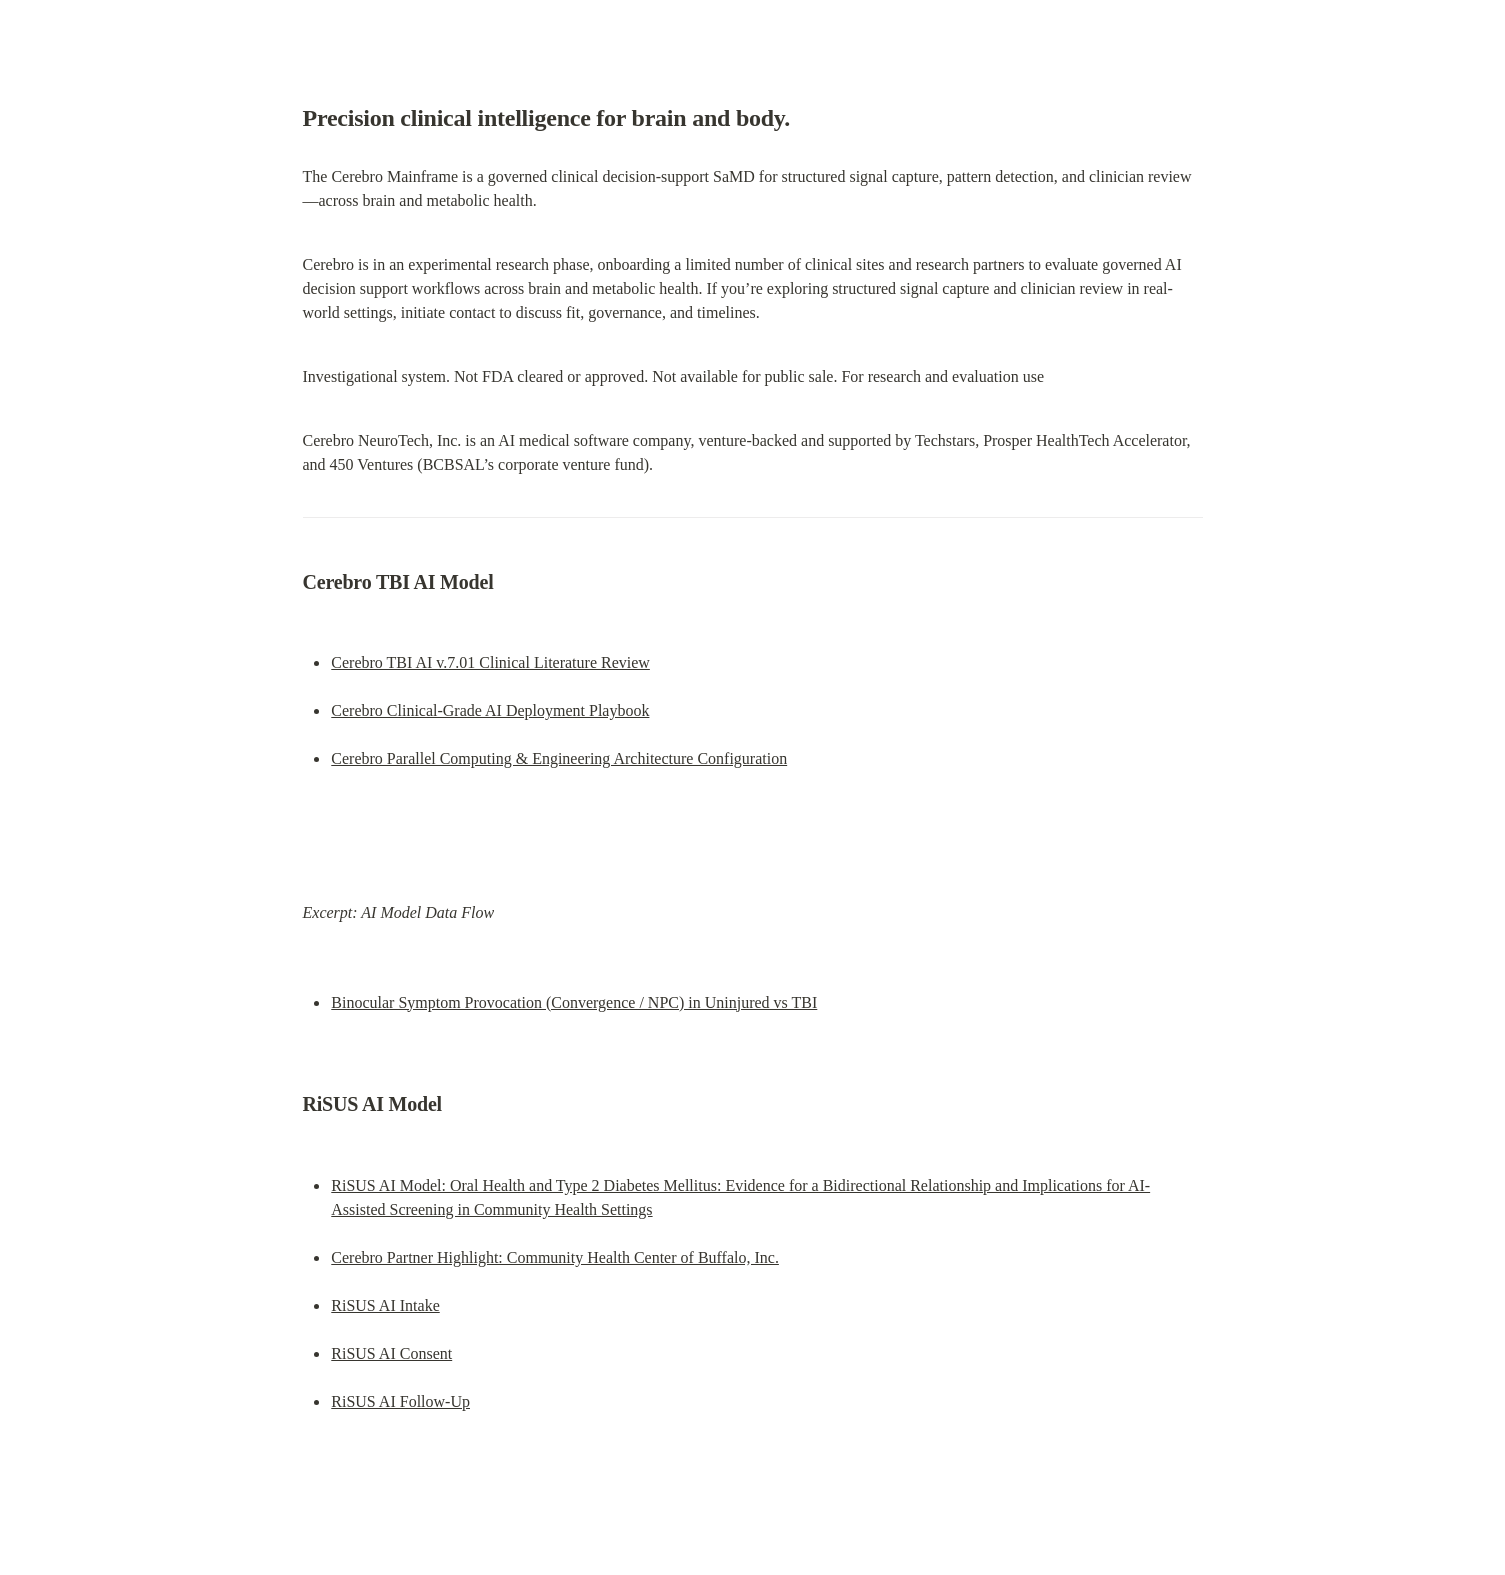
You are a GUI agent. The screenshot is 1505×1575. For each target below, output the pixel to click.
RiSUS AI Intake (385, 1305)
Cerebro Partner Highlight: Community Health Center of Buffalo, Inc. (555, 1257)
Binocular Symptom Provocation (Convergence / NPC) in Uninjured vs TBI (574, 1002)
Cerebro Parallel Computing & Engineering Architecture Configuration (559, 758)
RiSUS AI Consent (391, 1353)
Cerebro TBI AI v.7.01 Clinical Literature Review (490, 662)
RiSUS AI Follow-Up (400, 1401)
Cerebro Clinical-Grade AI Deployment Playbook (490, 710)
